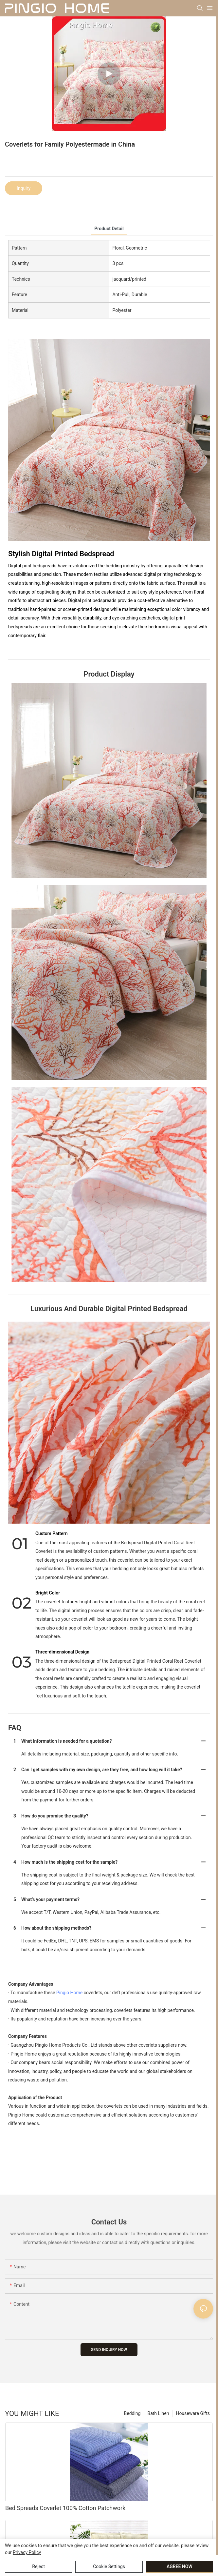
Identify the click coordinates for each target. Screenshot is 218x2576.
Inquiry (23, 188)
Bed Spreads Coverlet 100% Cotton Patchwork (65, 2508)
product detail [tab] (108, 228)
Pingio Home (69, 1992)
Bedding (132, 2413)
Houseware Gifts (193, 2413)
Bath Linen (158, 2413)
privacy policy (27, 2552)
